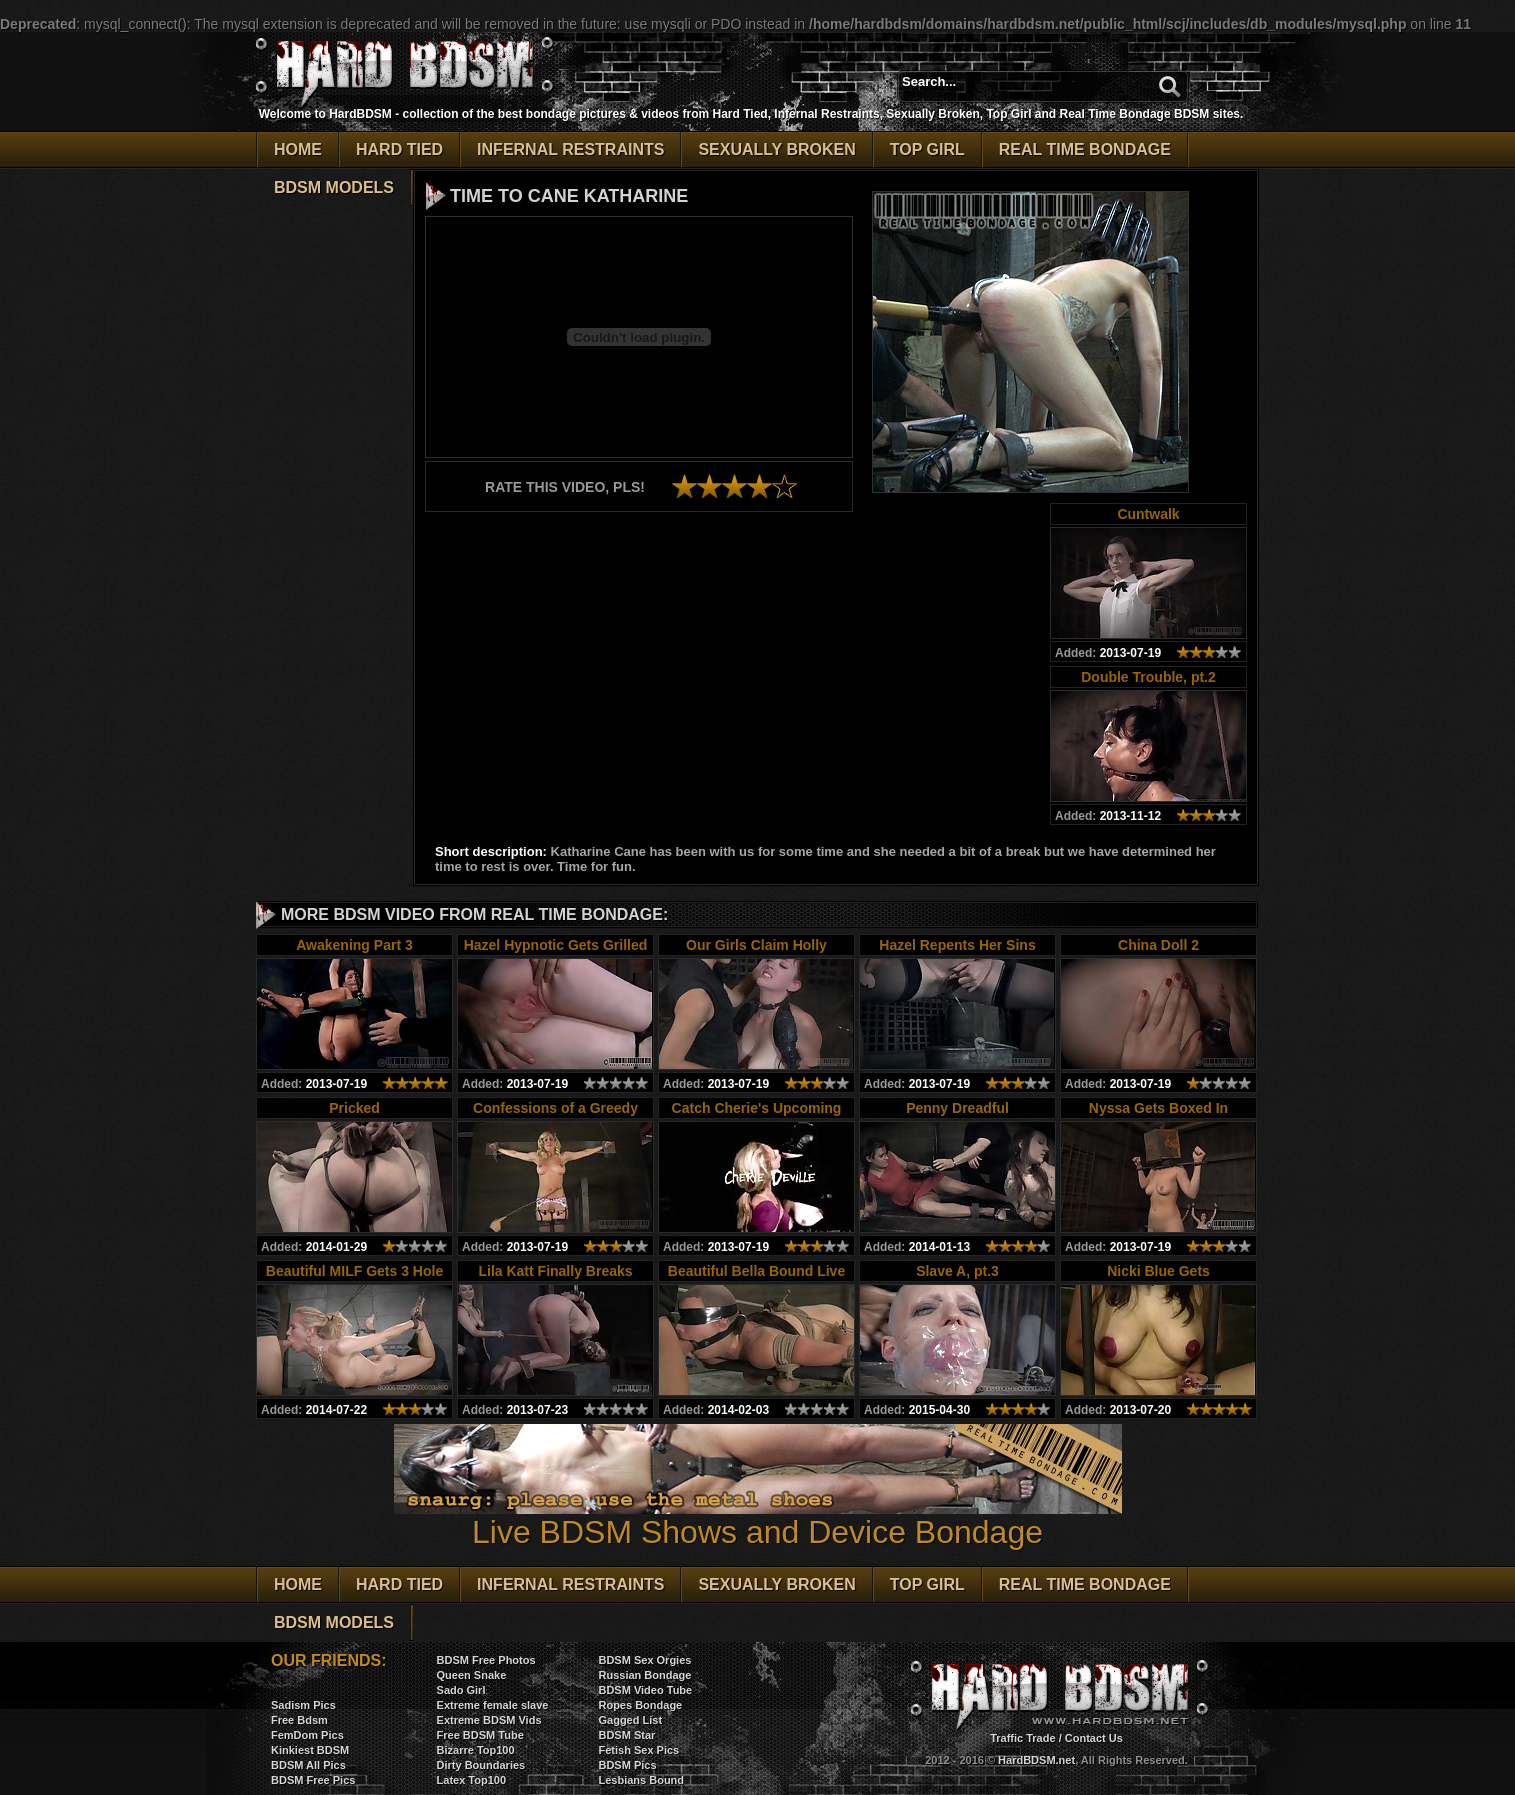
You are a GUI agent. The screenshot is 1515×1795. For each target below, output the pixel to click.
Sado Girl (461, 1690)
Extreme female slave (493, 1705)
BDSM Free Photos (486, 1660)
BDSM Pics (627, 1765)
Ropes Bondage (640, 1705)
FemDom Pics (307, 1735)
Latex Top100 (472, 1780)
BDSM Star (626, 1735)
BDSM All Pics (308, 1765)
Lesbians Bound (641, 1780)
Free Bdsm (299, 1720)
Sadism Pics (303, 1705)
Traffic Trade (1022, 1738)
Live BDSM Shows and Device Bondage (758, 1517)
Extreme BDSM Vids (489, 1720)
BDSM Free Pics (313, 1780)
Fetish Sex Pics (638, 1750)
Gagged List (630, 1720)
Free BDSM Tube (480, 1735)
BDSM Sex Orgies (644, 1660)
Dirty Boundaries (481, 1765)
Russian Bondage (644, 1675)
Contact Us (1094, 1738)
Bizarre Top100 (476, 1750)
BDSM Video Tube (645, 1690)
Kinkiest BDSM (310, 1750)
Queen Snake (472, 1675)
